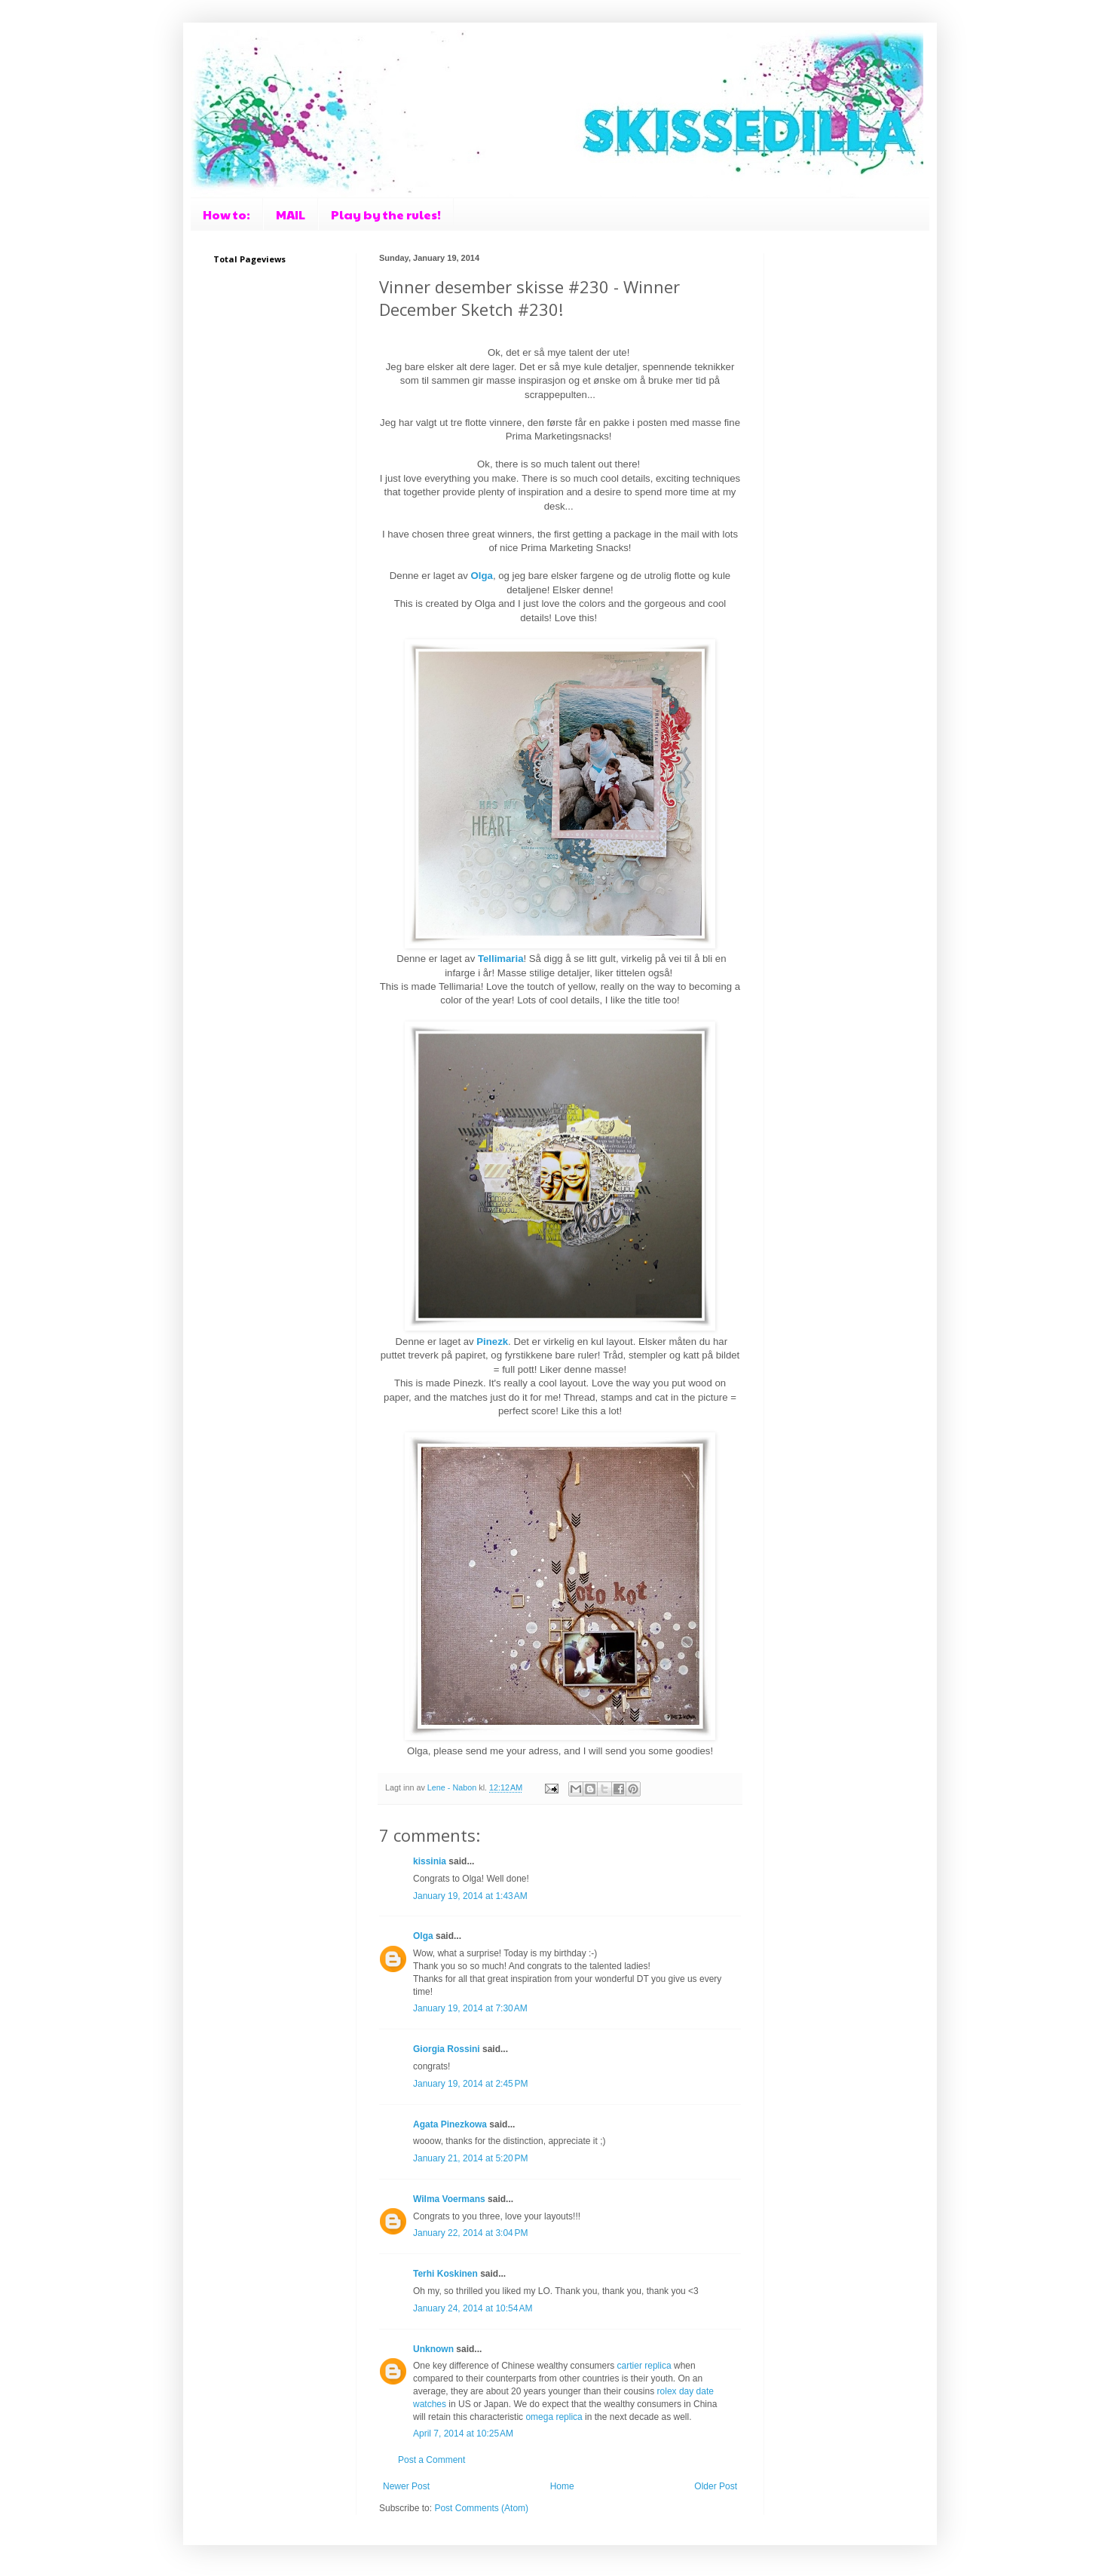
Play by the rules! (386, 214)
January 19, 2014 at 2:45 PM (470, 2083)
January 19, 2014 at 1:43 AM (470, 1896)
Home (562, 2486)
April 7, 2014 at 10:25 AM (463, 2433)
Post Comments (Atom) (481, 2508)
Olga (423, 1936)
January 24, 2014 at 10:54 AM (472, 2308)
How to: (226, 214)
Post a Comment (431, 2460)
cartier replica (644, 2365)
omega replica (553, 2417)
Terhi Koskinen (445, 2273)
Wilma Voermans (449, 2199)
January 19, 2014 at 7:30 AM (470, 2008)
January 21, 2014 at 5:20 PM (470, 2158)
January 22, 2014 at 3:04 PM (470, 2233)
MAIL (290, 214)
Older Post (715, 2486)
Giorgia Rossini (446, 2049)
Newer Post (406, 2486)
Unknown (433, 2349)
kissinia (429, 1861)
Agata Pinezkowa (450, 2124)
